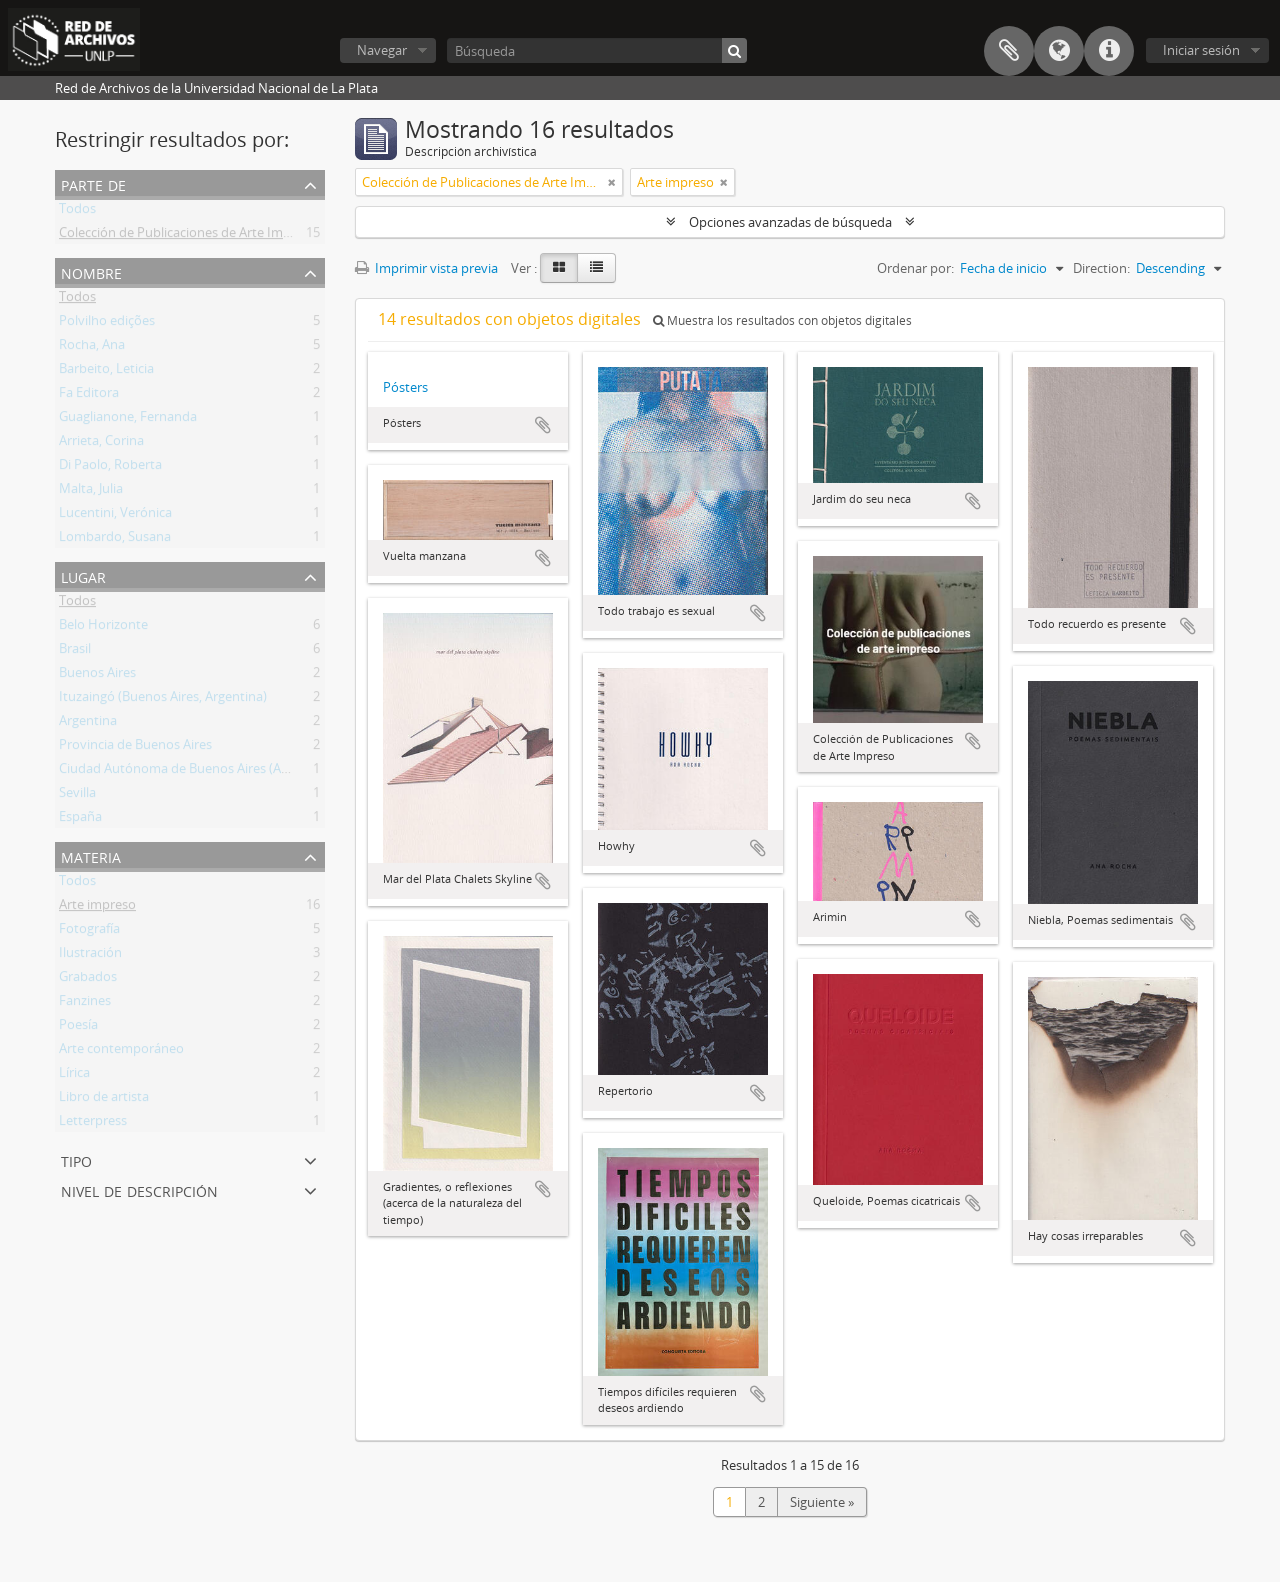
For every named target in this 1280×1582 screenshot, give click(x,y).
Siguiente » (822, 1502)
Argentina (88, 724)
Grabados (88, 980)
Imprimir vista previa (426, 268)
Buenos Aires (97, 676)
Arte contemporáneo (121, 1052)
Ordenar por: (915, 268)
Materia (91, 855)
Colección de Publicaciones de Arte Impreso (188, 236)
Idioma (1059, 51)
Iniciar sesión (1201, 50)
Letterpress (93, 1124)
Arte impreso (97, 908)
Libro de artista (104, 1100)
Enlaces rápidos (1109, 51)
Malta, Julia (91, 492)
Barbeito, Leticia (106, 372)
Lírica (74, 1076)
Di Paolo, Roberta (110, 468)
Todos (77, 212)
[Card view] (559, 268)
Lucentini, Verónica (115, 516)
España (80, 820)
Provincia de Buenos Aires (135, 748)
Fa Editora (89, 396)
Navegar (382, 50)
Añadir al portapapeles (543, 425)
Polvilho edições (107, 324)
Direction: (1101, 268)
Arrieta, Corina (101, 444)
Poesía (78, 1028)
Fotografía (89, 932)
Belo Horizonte (103, 628)
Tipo (76, 1159)
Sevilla (77, 796)
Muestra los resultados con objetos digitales (782, 320)
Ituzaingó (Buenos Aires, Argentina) (163, 700)
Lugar (83, 575)
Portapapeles (1009, 51)
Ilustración (90, 956)
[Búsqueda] (597, 50)
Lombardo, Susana (115, 540)
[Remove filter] (612, 182)
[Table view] (596, 268)
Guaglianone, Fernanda (128, 420)
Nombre (91, 271)
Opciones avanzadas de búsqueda (790, 222)
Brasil (75, 652)
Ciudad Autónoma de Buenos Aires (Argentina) (197, 772)
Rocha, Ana (92, 348)
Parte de (93, 183)
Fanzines (85, 1004)
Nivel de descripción (139, 1189)
